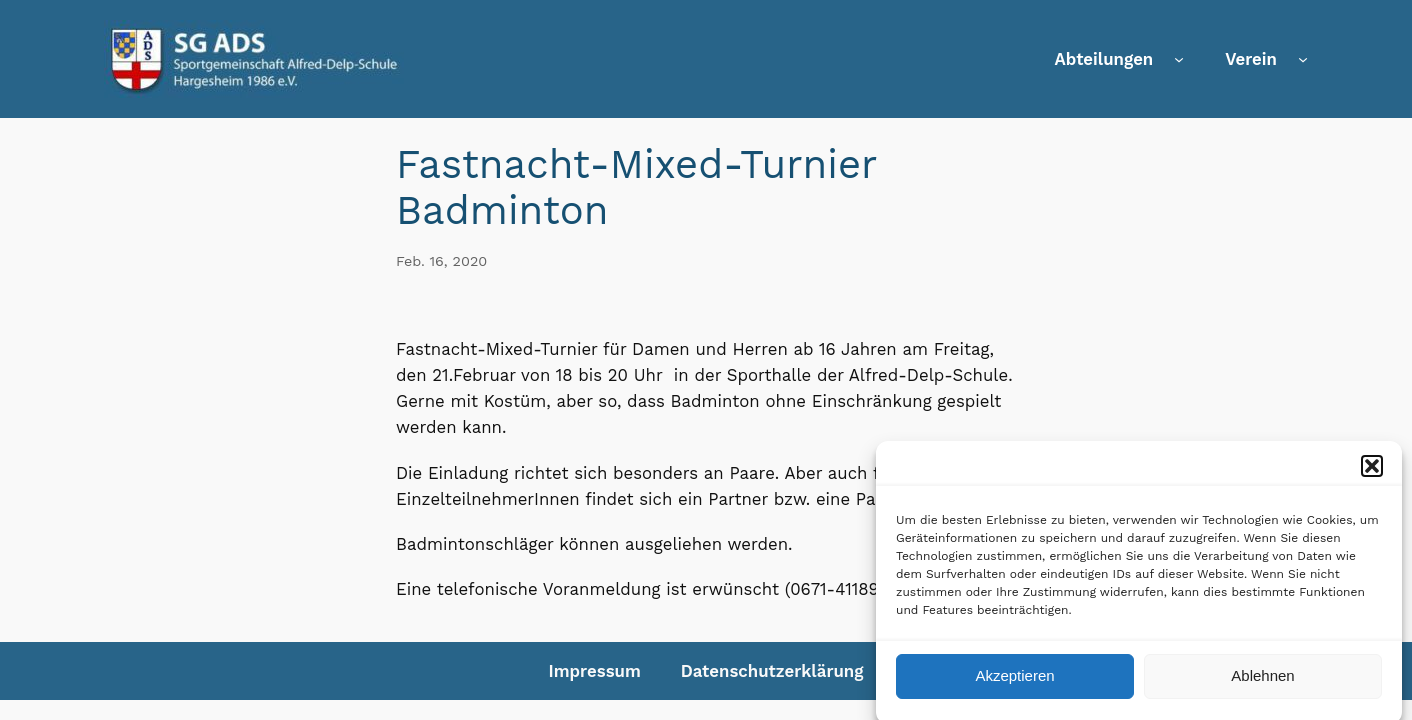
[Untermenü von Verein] (1303, 59)
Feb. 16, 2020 (441, 261)
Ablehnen (1262, 682)
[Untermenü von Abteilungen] (1179, 59)
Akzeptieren (1014, 682)
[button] (1372, 472)
